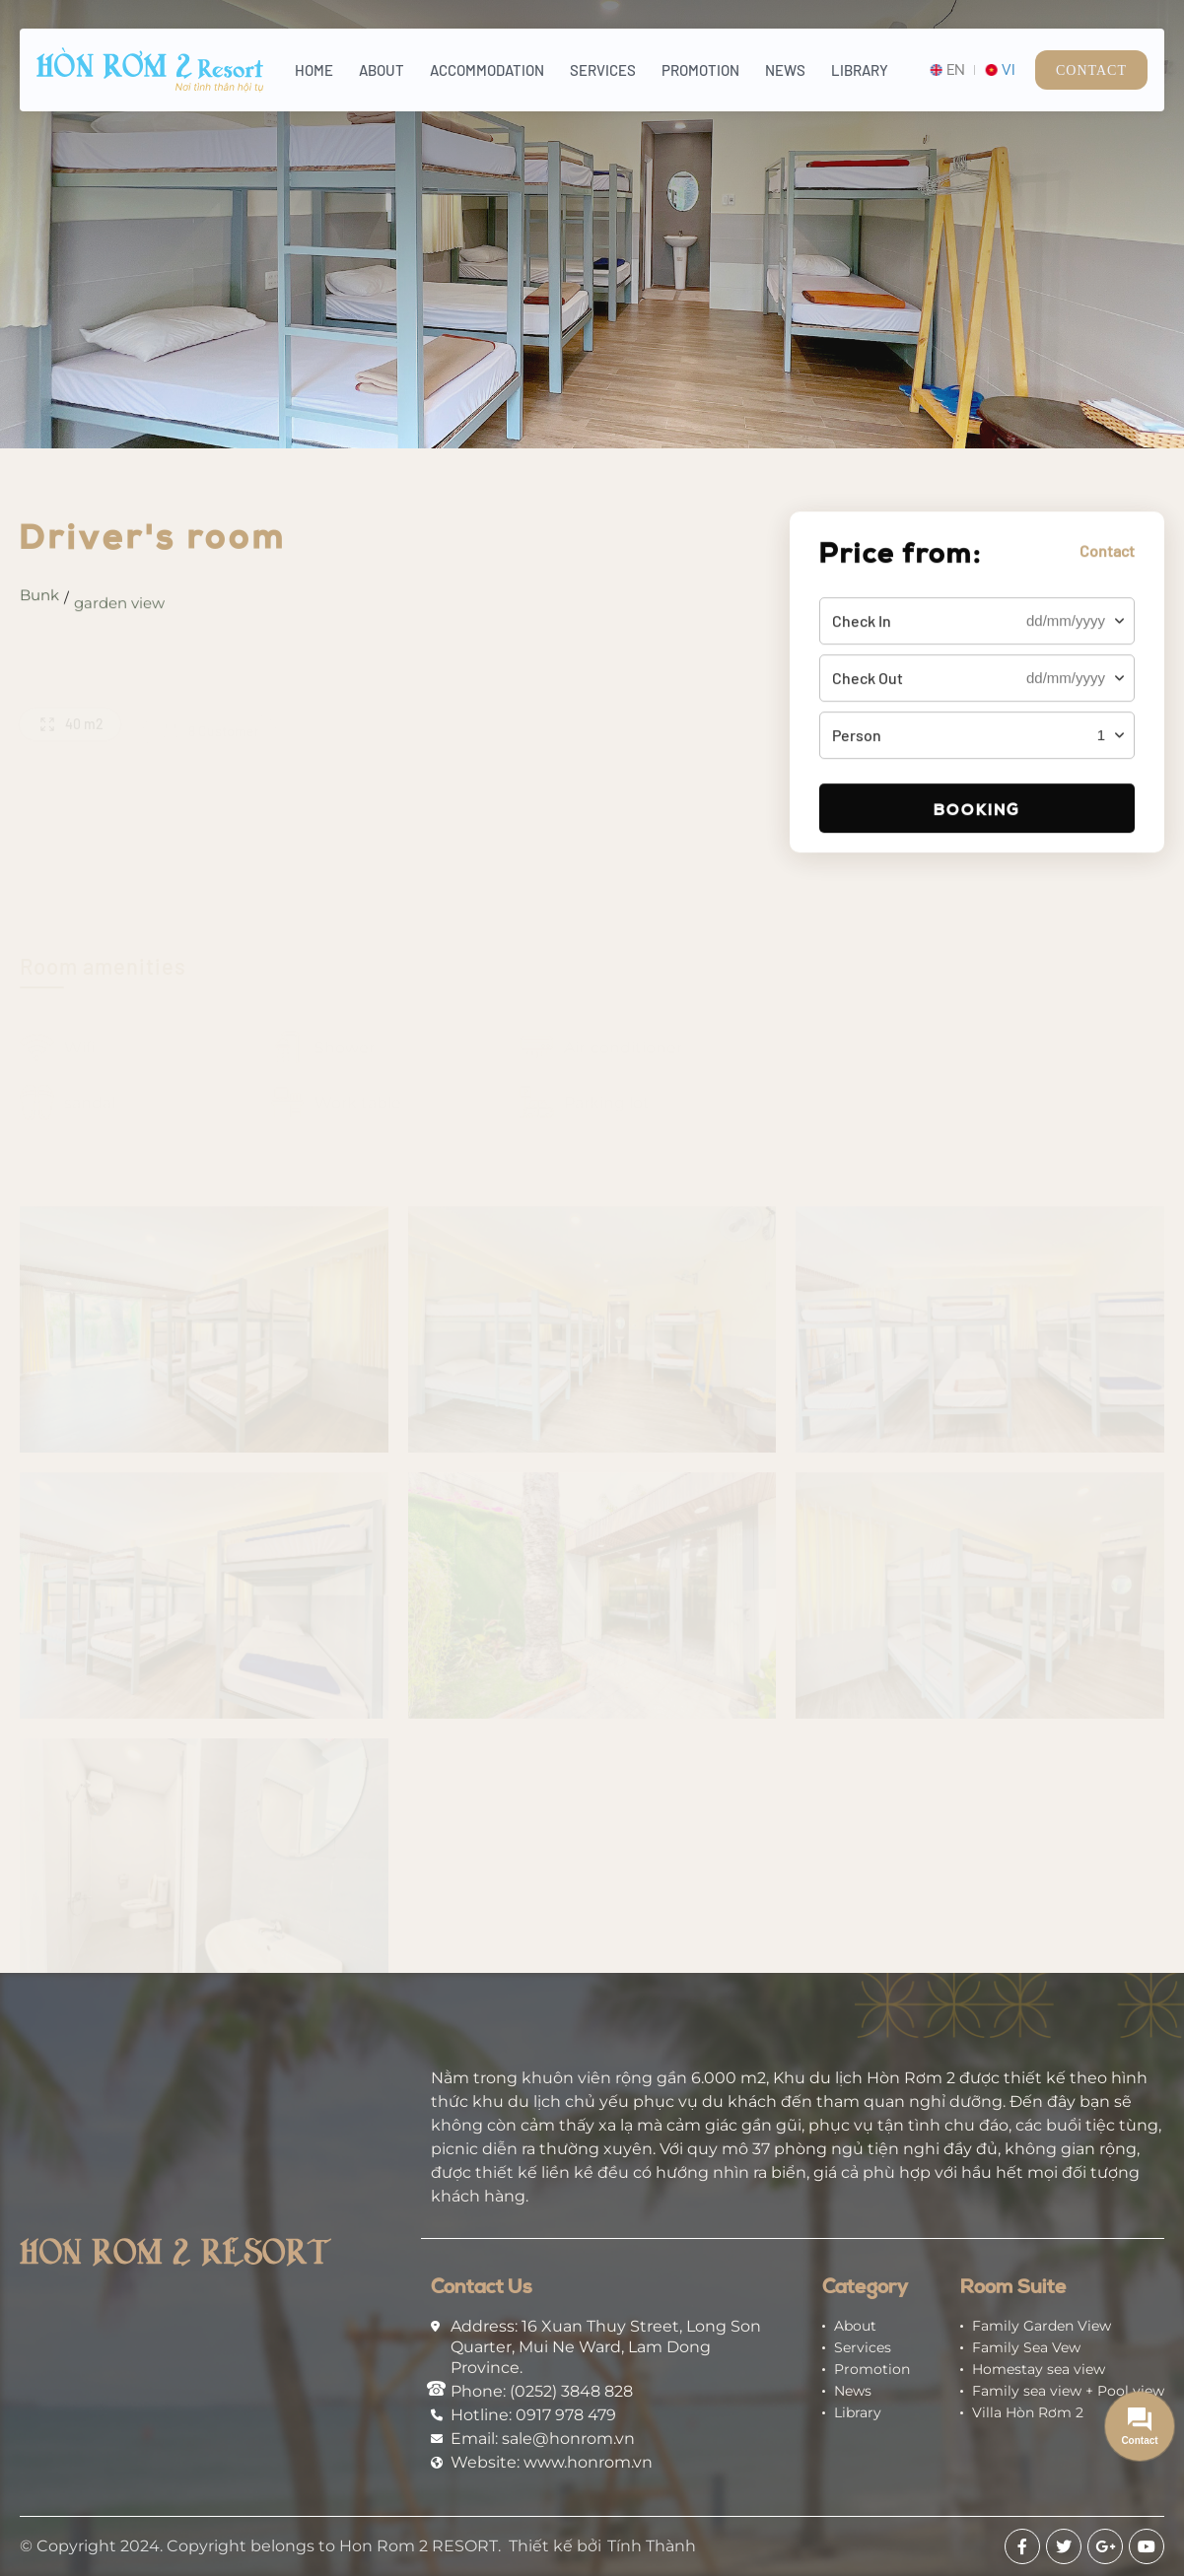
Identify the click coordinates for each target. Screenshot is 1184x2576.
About (381, 70)
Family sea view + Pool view (1068, 2391)
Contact (1091, 70)
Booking (977, 816)
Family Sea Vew (1026, 2347)
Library (859, 70)
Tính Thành (651, 2546)
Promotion (700, 70)
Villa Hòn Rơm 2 (1027, 2412)
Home (314, 70)
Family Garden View (1041, 2326)
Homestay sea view (1038, 2369)
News (785, 70)
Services (603, 70)
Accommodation (487, 70)
